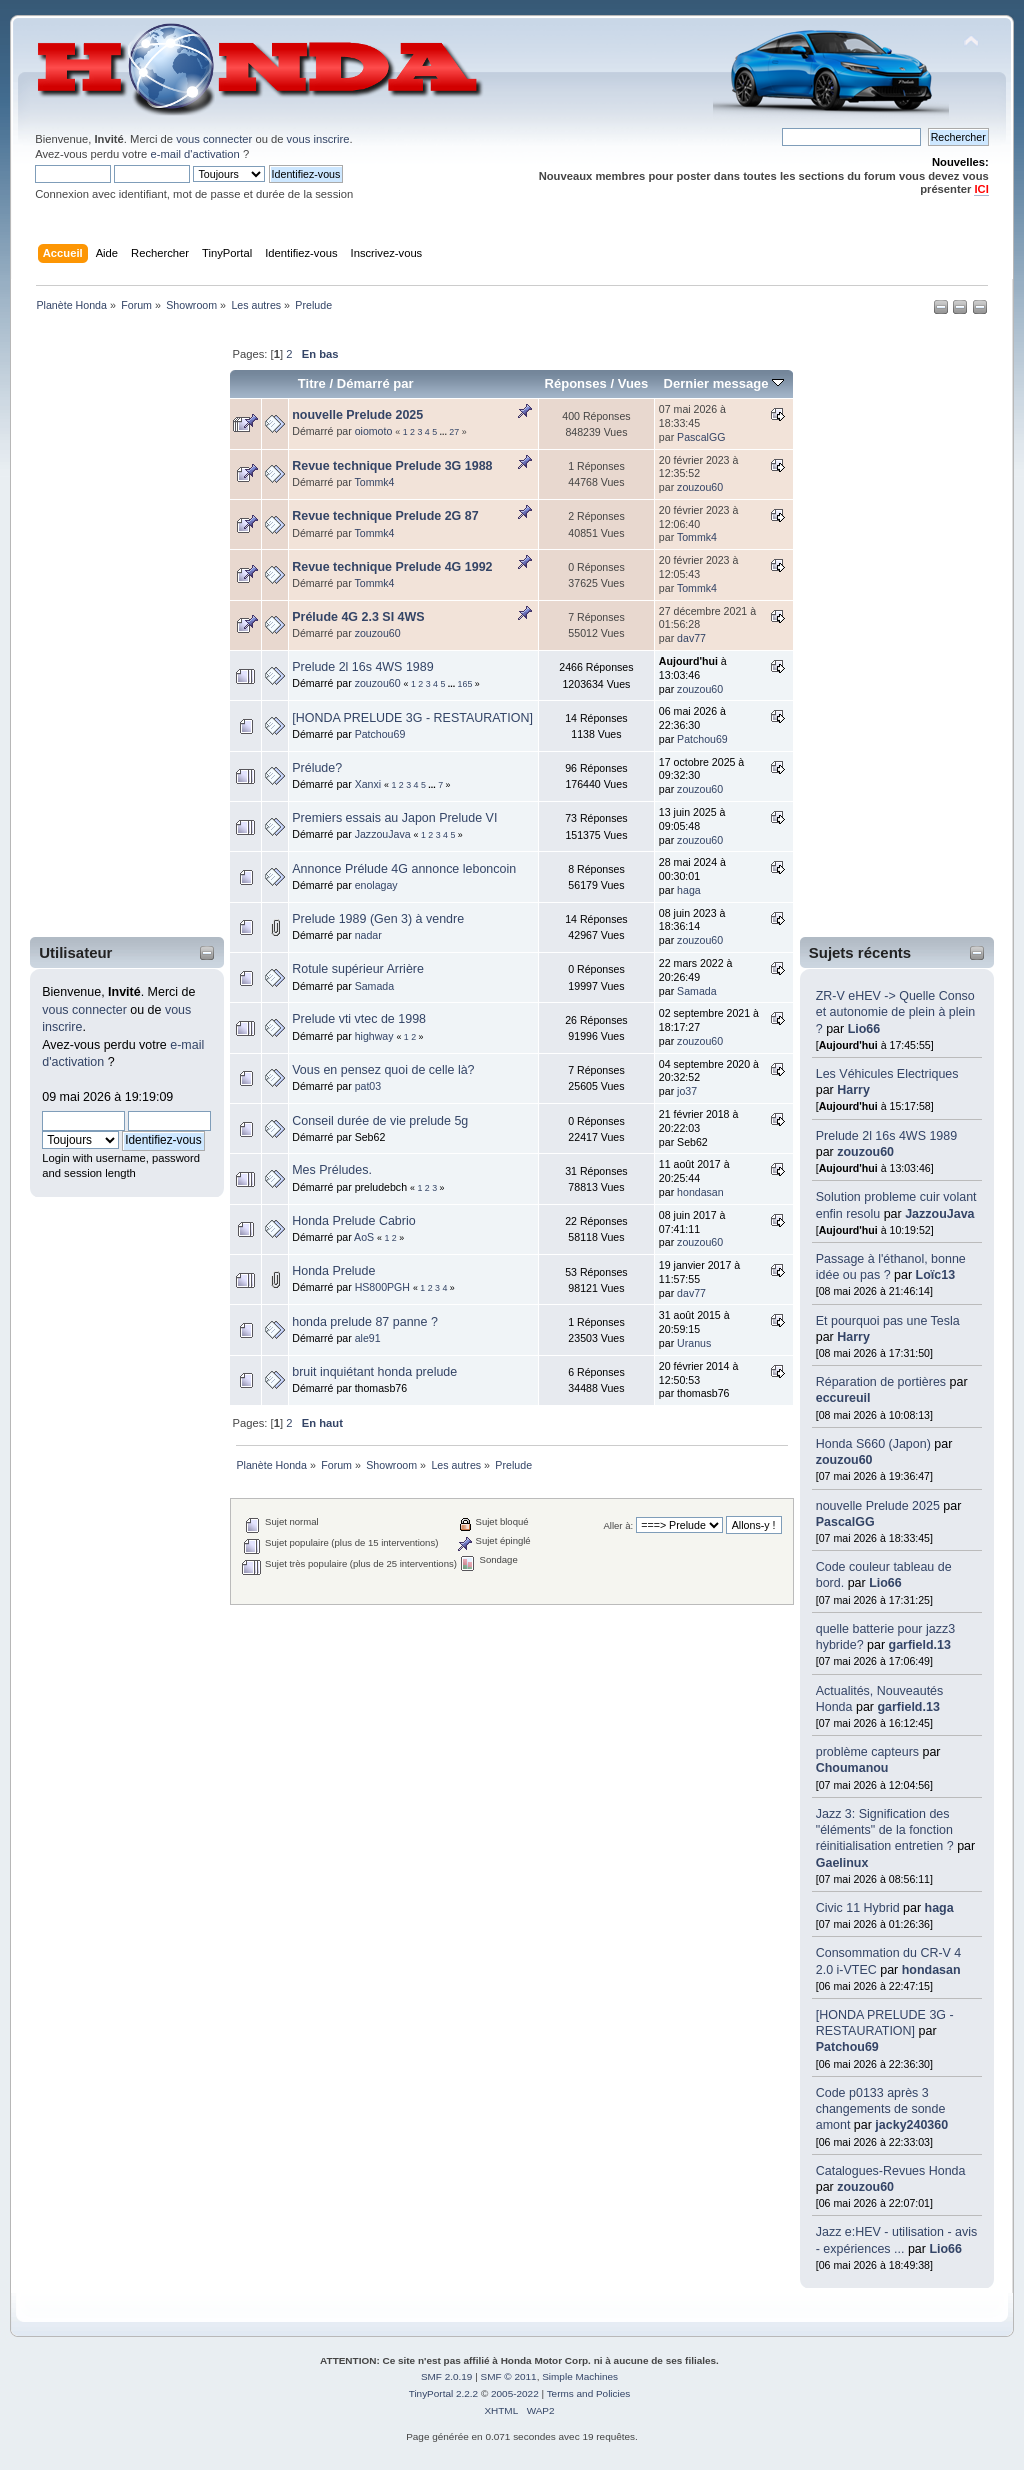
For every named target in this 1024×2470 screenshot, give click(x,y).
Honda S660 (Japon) (873, 1444)
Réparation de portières (881, 1382)
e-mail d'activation (194, 154)
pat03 (368, 1086)
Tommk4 (374, 482)
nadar (368, 935)
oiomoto (374, 431)
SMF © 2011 (509, 2376)
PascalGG (845, 1522)
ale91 (368, 1338)
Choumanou (852, 1768)
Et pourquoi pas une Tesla (888, 1321)
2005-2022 (515, 2393)
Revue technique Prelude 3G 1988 (392, 466)
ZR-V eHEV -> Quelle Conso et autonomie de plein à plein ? (895, 1012)
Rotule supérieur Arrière (358, 969)
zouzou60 (865, 1152)
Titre (312, 383)
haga (939, 1908)
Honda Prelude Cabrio (353, 1221)
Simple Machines (580, 2376)
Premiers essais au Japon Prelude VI (394, 818)
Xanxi (368, 784)
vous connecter (214, 139)
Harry (853, 1090)
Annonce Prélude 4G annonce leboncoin (404, 869)
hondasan (931, 1970)
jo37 (687, 1091)
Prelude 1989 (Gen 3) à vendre (378, 919)
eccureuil (843, 1398)
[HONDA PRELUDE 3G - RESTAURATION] (412, 718)
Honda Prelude (333, 1271)
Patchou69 (847, 2047)
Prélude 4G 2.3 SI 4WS (358, 617)
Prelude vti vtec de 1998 (359, 1019)
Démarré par (375, 383)
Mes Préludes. (332, 1170)
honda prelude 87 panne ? (365, 1322)
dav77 (691, 638)
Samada (374, 986)
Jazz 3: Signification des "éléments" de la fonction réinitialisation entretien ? (885, 1830)
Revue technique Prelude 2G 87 (385, 516)
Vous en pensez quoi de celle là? (383, 1070)
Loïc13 (936, 1275)
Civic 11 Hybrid (858, 1908)
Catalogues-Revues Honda (891, 2171)
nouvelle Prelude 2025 (878, 1506)
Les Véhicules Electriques (887, 1074)
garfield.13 (920, 1645)
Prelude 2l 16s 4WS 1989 (886, 1136)
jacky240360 (911, 2125)
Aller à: (618, 1525)
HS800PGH (382, 1287)
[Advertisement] (114, 629)
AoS (364, 1237)
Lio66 (864, 1029)
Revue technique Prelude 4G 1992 (392, 567)
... (445, 432)
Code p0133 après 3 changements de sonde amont (881, 2109)
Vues (633, 383)
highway (374, 1036)
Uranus (694, 1343)
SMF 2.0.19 (447, 2376)
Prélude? (317, 768)
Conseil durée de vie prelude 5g (380, 1121)
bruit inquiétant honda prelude (374, 1372)
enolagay (376, 885)
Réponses (576, 383)
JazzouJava (939, 1214)
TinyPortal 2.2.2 (443, 2393)
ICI (981, 189)
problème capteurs (867, 1752)
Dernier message (723, 383)
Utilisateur (75, 952)
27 (454, 432)
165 (465, 684)
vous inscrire (318, 139)
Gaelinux (842, 1863)
